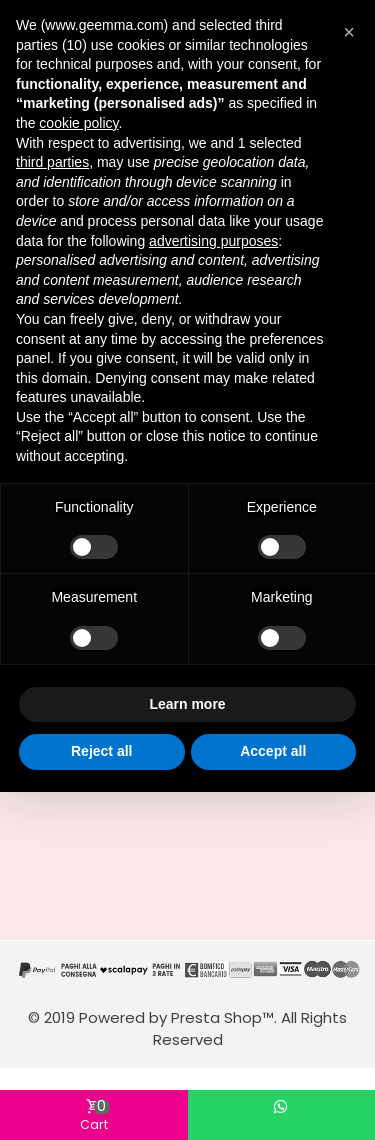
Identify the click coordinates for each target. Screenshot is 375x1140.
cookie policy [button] (78, 123)
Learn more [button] (187, 704)
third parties (52, 162)
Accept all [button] (273, 751)
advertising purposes (213, 241)
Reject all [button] (101, 751)
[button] (349, 32)
